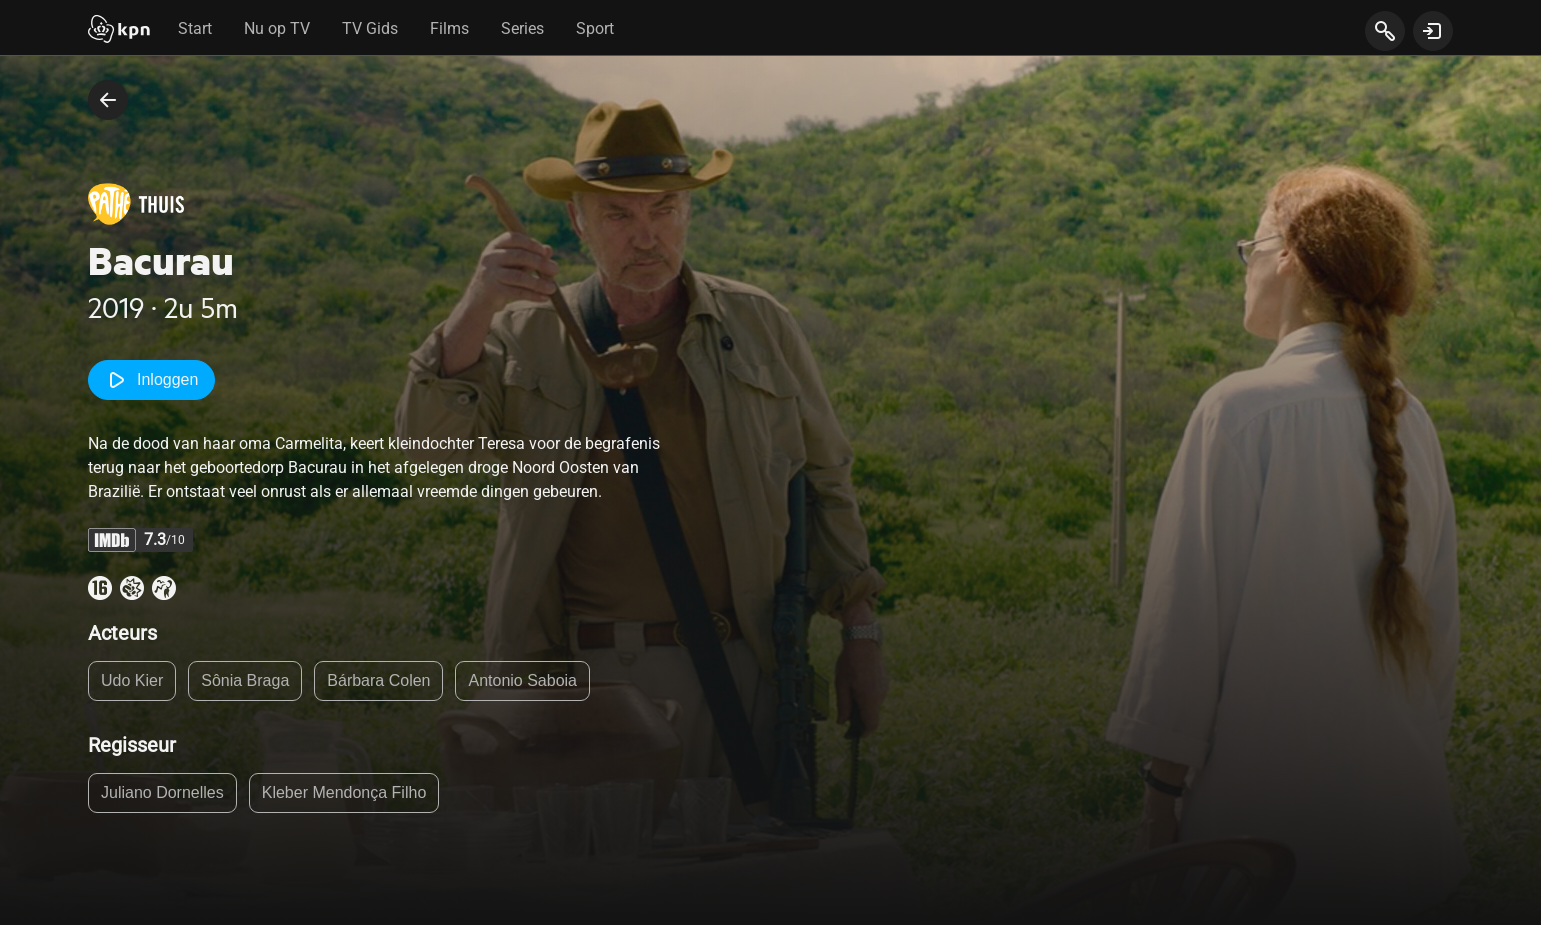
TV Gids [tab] (370, 28)
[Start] (119, 31)
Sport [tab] (595, 28)
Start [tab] (195, 28)
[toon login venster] (1433, 31)
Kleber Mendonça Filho (344, 792)
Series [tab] (522, 28)
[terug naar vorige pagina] (108, 100)
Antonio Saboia (522, 680)
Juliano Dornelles (162, 792)
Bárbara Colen (378, 680)
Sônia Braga (245, 680)
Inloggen (151, 380)
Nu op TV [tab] (277, 28)
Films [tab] (449, 28)
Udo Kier (132, 680)
